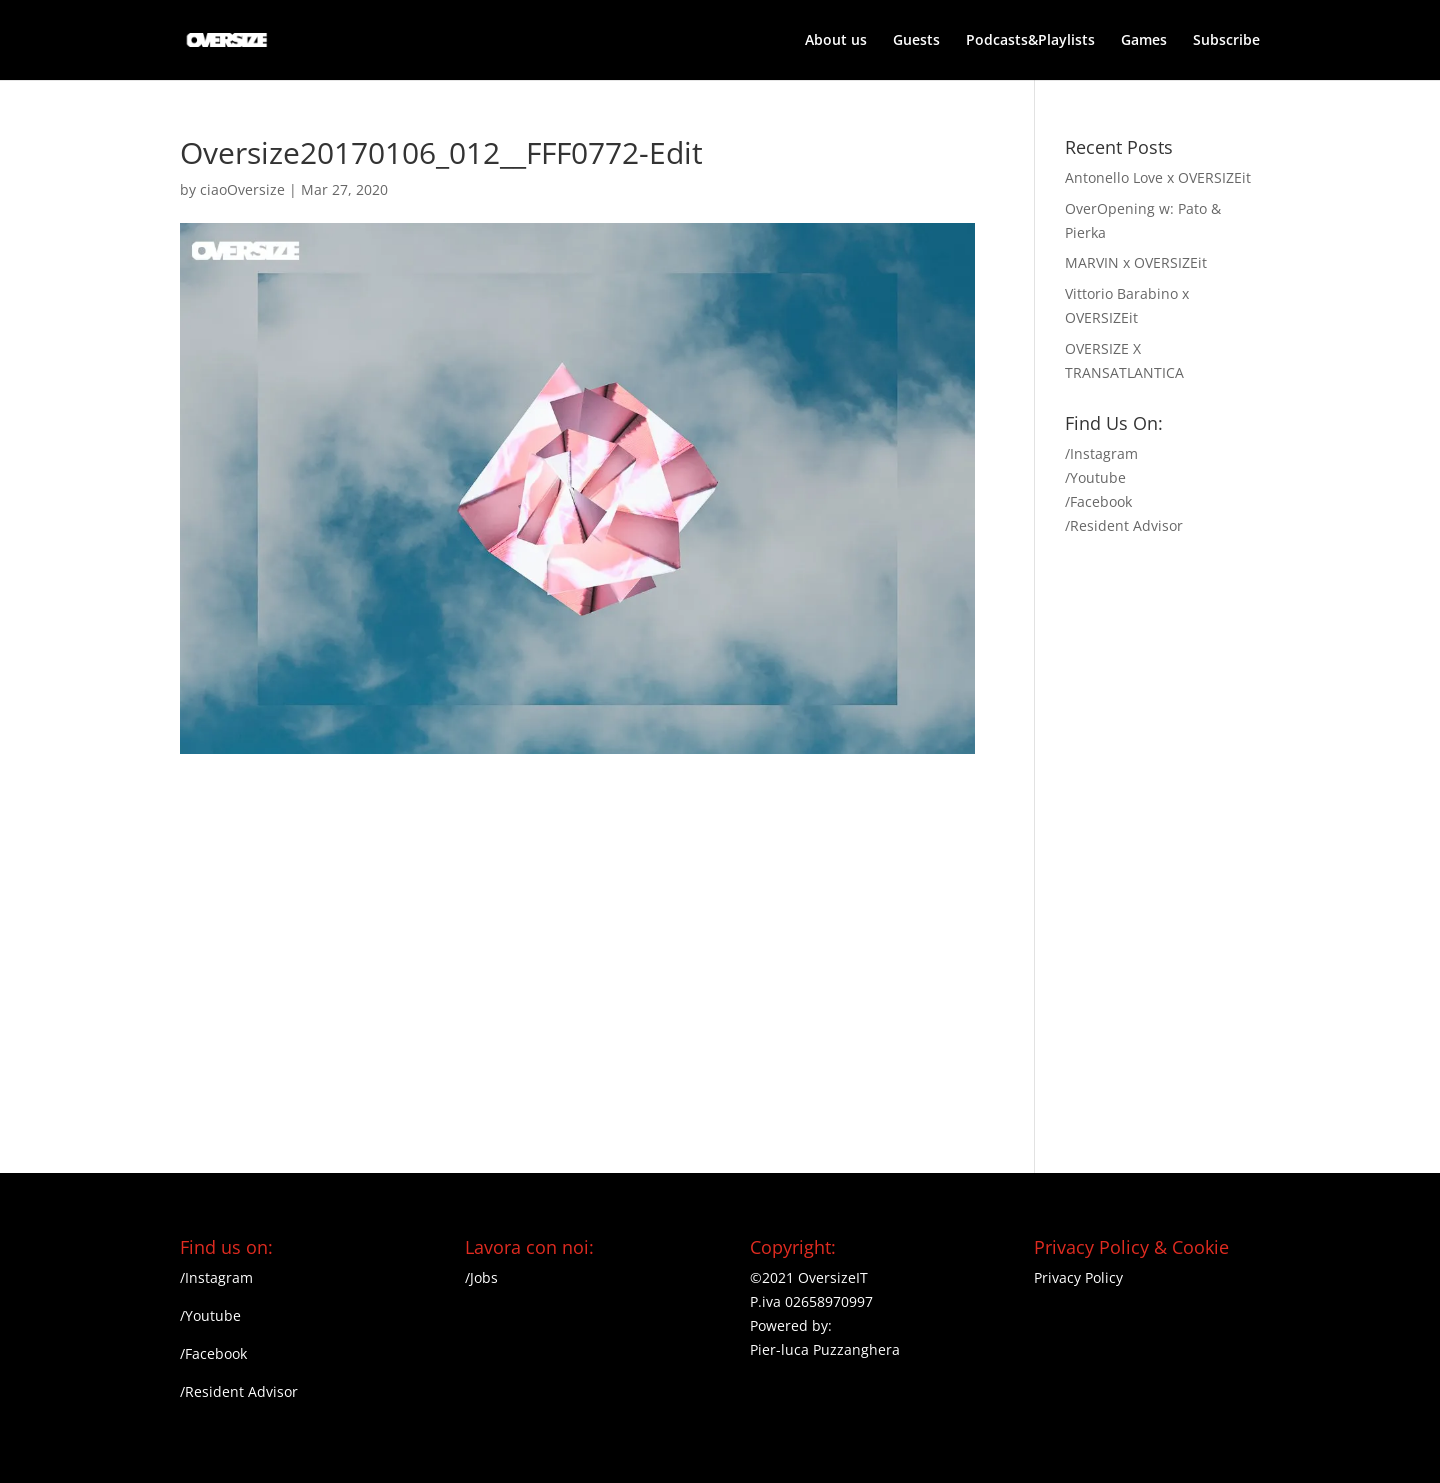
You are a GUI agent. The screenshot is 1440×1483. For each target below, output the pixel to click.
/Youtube (1095, 477)
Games (1144, 41)
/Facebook (1098, 501)
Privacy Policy (1078, 1277)
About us (836, 41)
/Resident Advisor (1124, 525)
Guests (916, 41)
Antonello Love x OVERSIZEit (1158, 177)
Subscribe (1226, 41)
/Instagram (1101, 453)
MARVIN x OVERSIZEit (1136, 262)
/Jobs (481, 1277)
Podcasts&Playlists (1030, 41)
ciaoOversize (242, 189)
